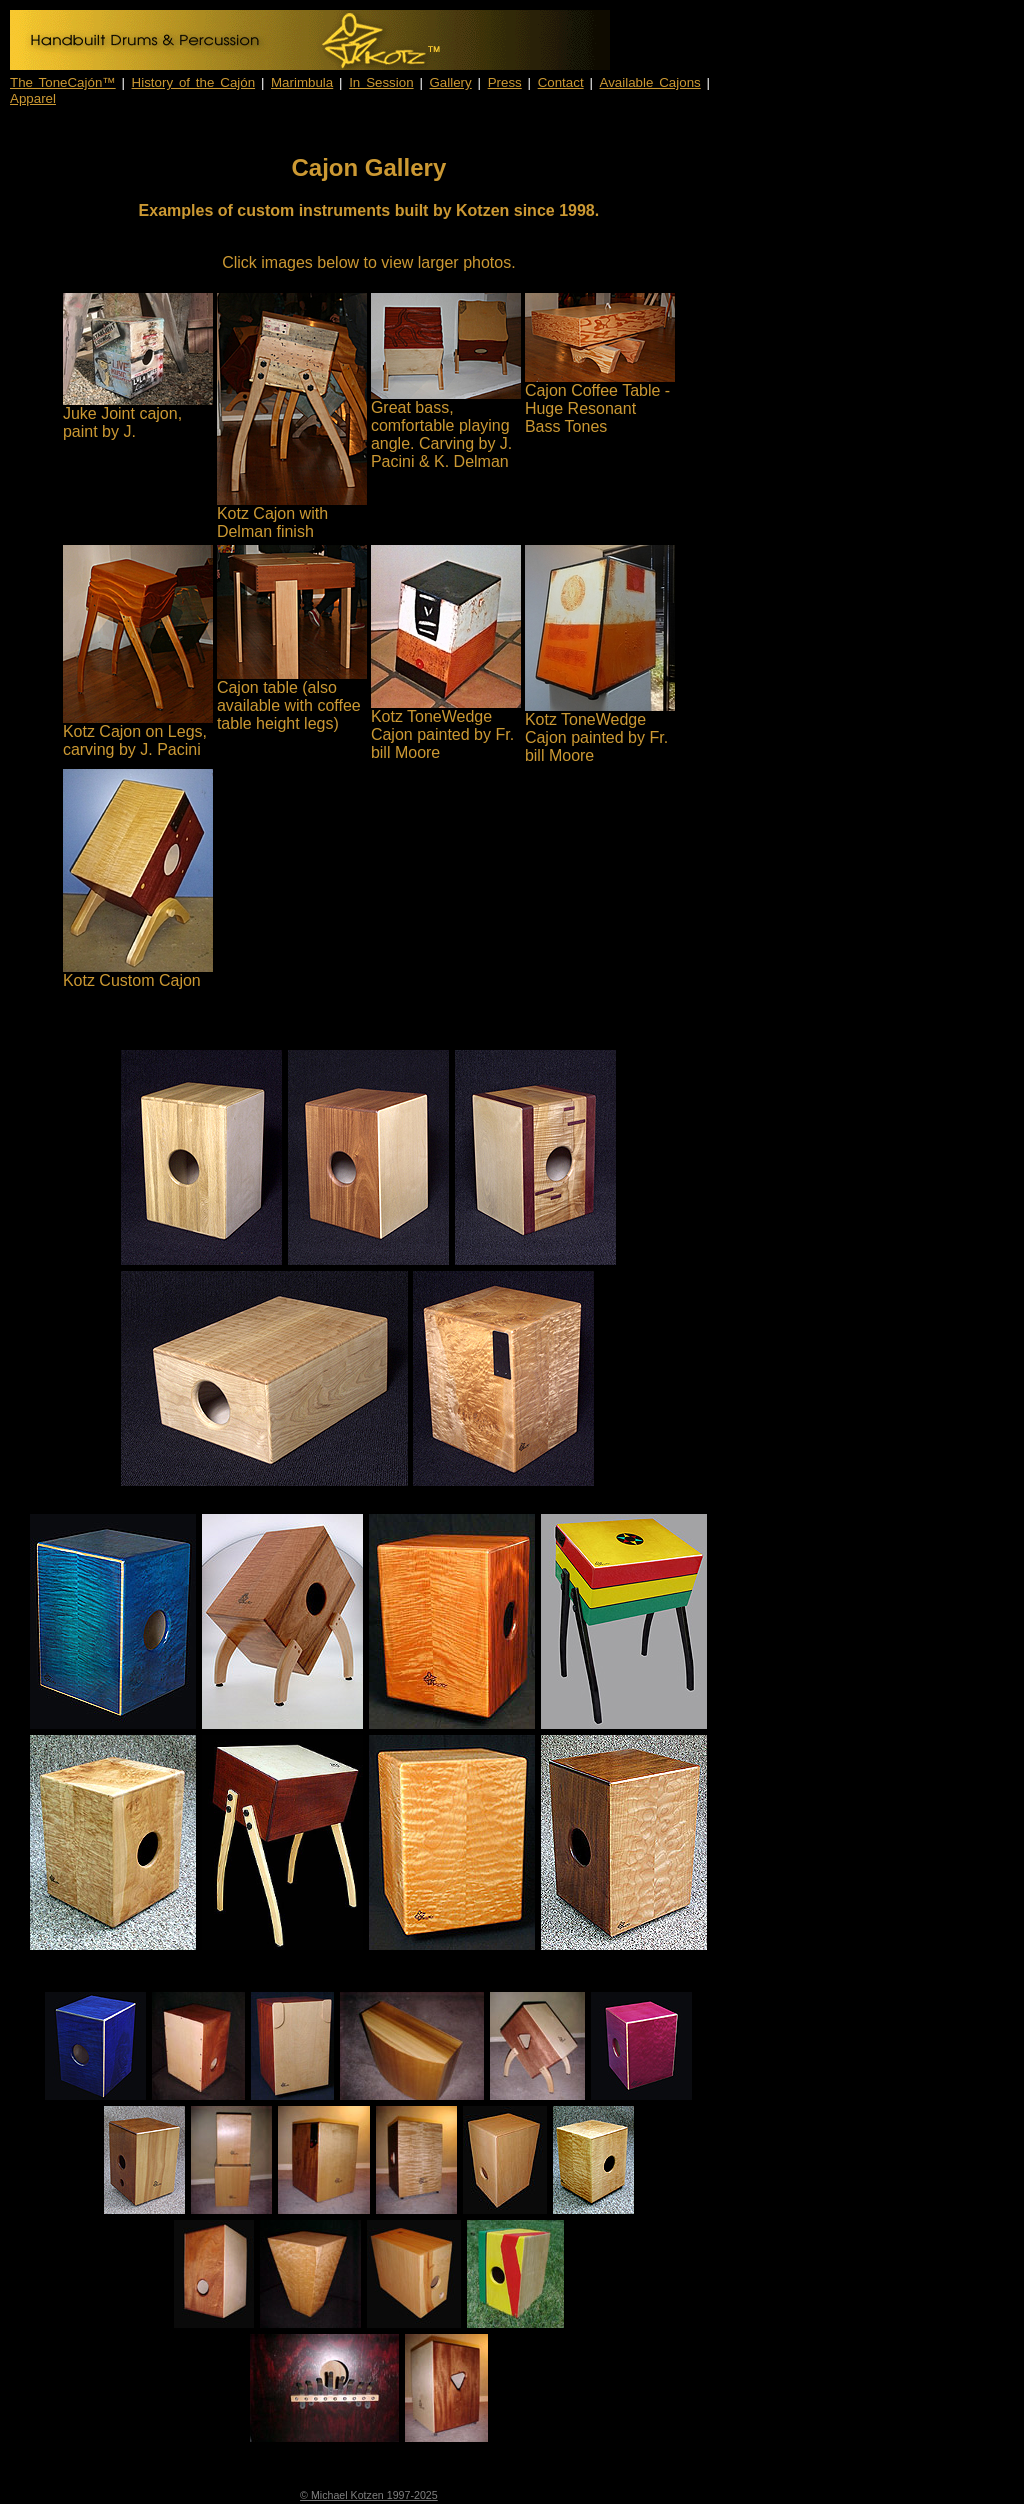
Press (505, 82)
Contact (561, 82)
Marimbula (302, 82)
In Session (381, 82)
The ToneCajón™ (63, 82)
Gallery (451, 82)
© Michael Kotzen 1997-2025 (369, 2495)
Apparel (33, 98)
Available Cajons (650, 82)
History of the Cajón (194, 82)
